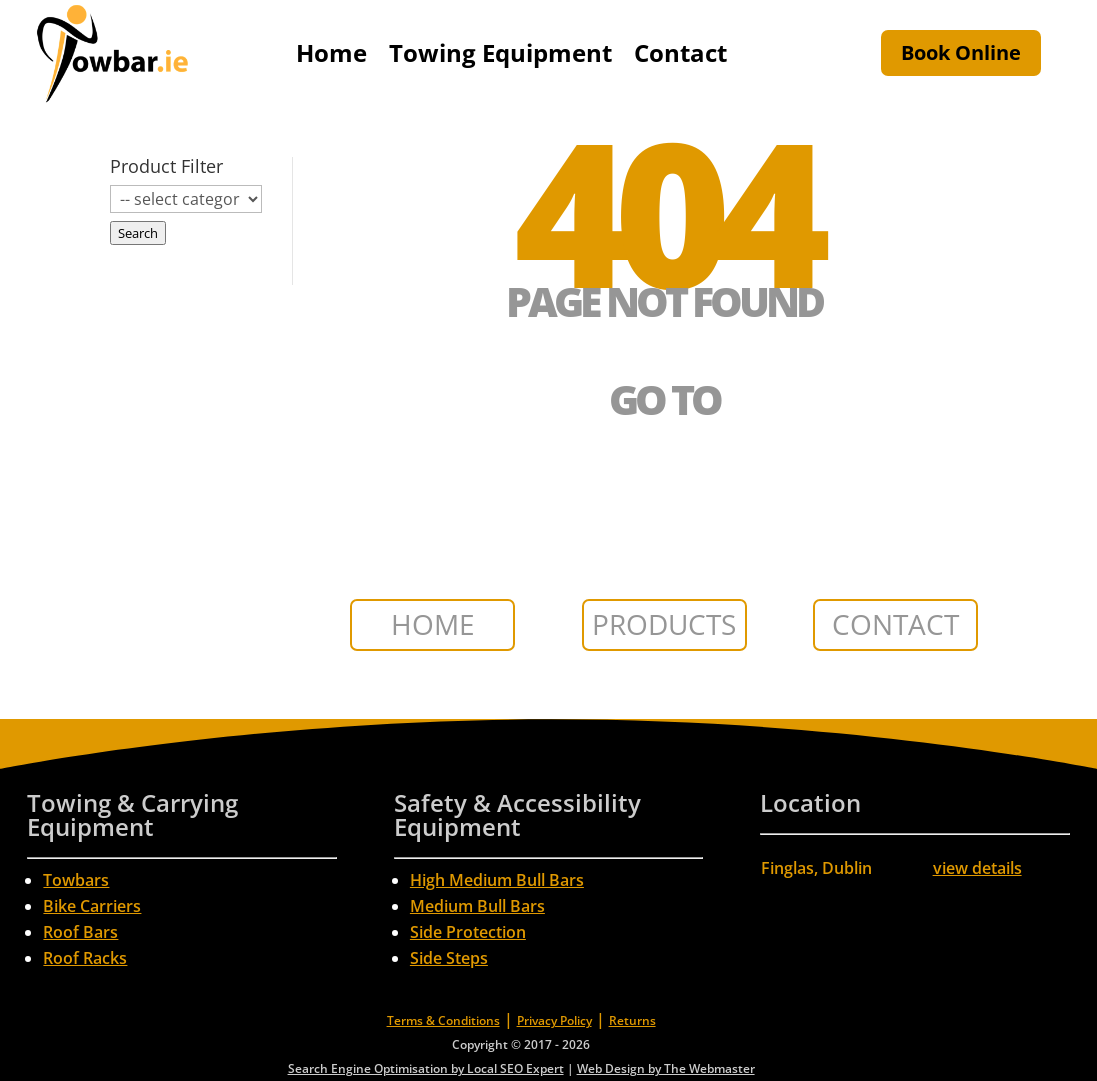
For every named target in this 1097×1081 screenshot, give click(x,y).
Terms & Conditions (443, 1020)
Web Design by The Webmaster (666, 1068)
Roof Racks (85, 958)
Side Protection (468, 932)
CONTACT (895, 624)
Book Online (961, 52)
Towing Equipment (500, 52)
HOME (433, 624)
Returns (632, 1020)
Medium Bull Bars (477, 906)
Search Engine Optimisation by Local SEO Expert (426, 1068)
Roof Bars (80, 932)
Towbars (76, 880)
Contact (680, 52)
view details (977, 868)
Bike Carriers (92, 906)
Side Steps (449, 958)
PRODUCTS (664, 624)
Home (331, 52)
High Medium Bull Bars (497, 880)
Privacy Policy (554, 1020)
